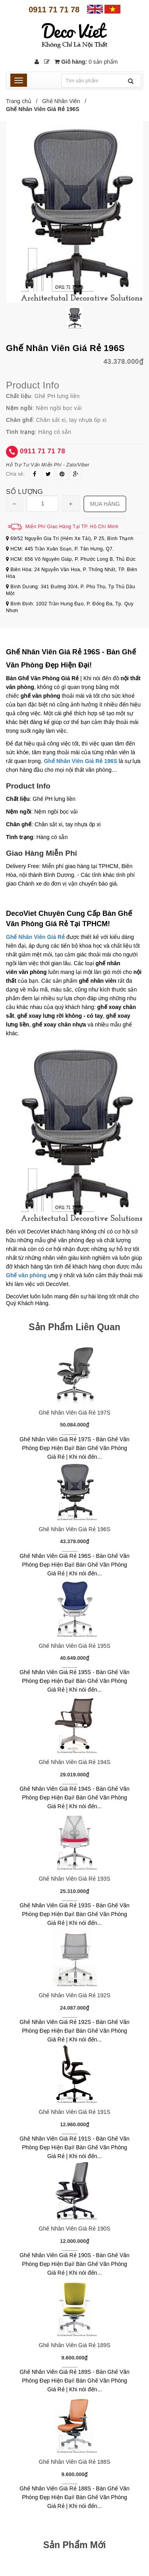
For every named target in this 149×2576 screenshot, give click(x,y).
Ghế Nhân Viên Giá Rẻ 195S (74, 1646)
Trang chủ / (23, 101)
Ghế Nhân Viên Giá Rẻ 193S (74, 1878)
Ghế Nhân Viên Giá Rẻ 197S (74, 1412)
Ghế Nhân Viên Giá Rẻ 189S (74, 2345)
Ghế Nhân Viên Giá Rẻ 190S (74, 2228)
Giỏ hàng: (86, 62)
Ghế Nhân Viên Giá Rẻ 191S (74, 2112)
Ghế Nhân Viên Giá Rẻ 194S (74, 1762)
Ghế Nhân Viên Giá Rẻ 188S (74, 2462)
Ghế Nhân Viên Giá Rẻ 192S (74, 1995)
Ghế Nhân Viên (61, 101)
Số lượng (24, 492)
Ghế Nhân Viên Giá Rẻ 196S (74, 1529)
